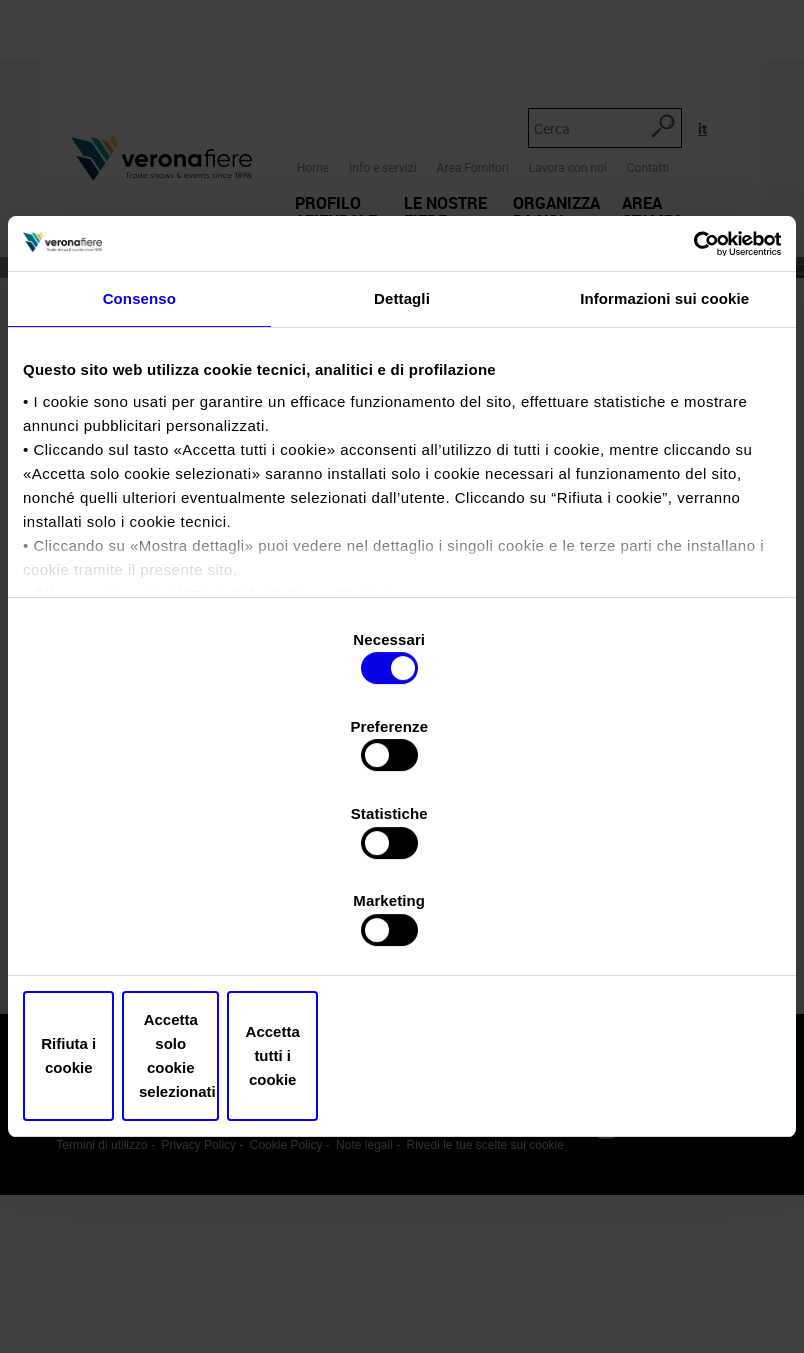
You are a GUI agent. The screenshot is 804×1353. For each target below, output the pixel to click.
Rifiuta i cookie (146, 925)
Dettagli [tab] (402, 457)
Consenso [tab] (139, 457)
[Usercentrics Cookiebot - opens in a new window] (693, 400)
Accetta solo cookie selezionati (402, 925)
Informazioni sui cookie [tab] (664, 457)
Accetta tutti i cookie (657, 925)
